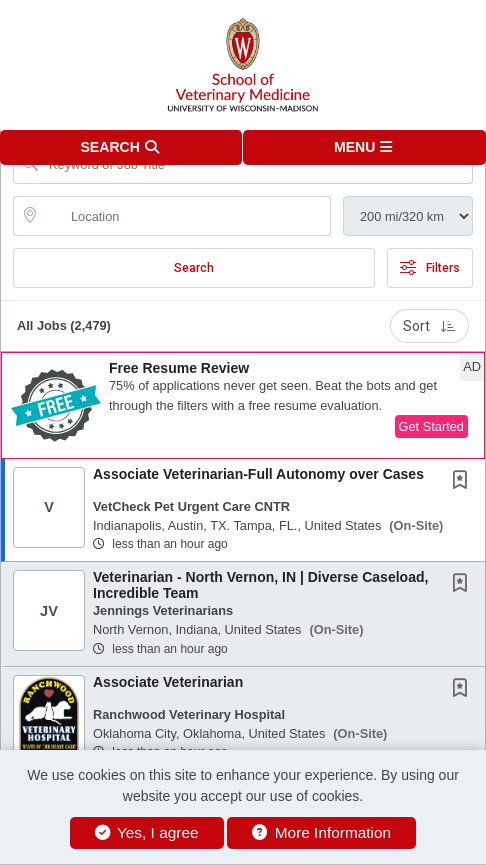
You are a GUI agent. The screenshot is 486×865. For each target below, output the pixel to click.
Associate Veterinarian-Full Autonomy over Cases (258, 474)
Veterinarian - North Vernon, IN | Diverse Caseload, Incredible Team (260, 584)
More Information (321, 832)
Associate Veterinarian (168, 682)
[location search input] (186, 216)
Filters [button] (430, 268)
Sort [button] (429, 326)
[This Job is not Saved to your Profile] (464, 482)
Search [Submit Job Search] (194, 268)
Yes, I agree (147, 832)
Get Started (431, 426)
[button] (364, 147)
